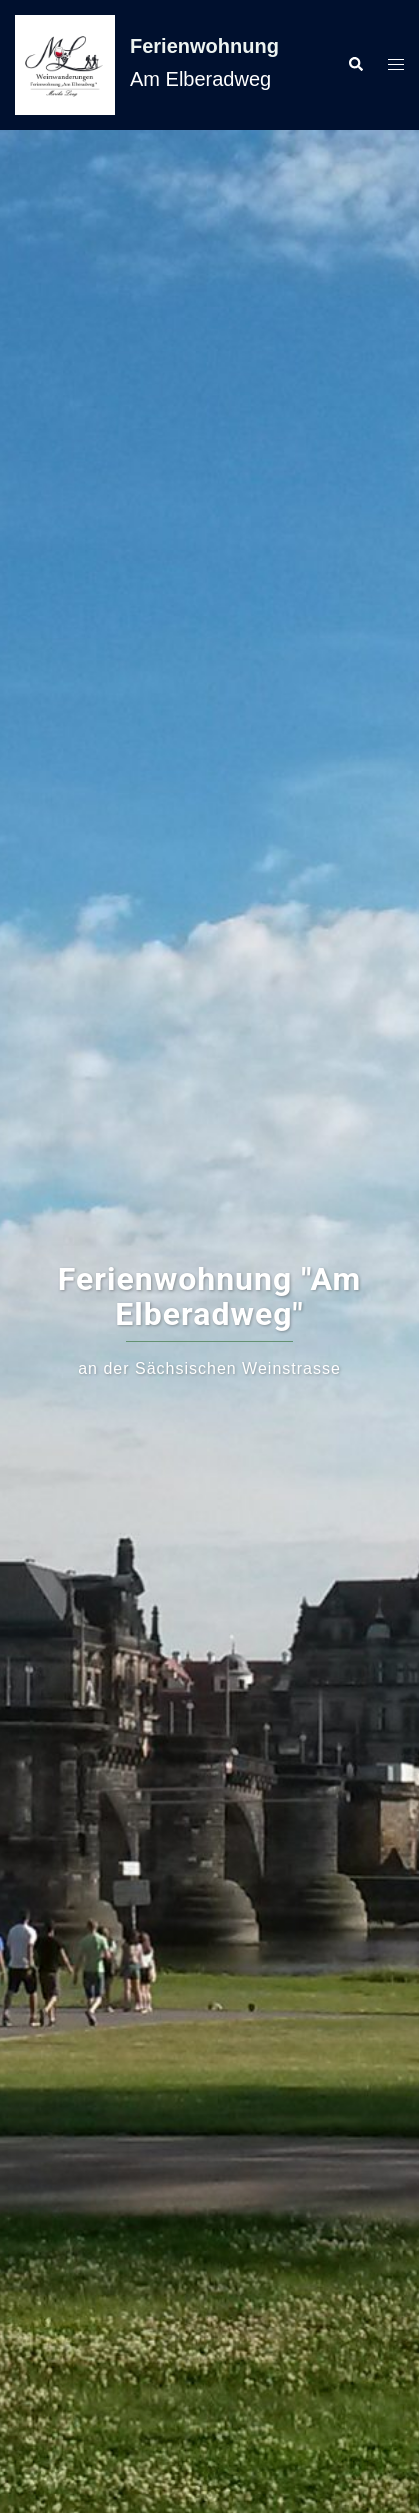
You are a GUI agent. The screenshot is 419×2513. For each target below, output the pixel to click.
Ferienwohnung (204, 46)
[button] (355, 65)
